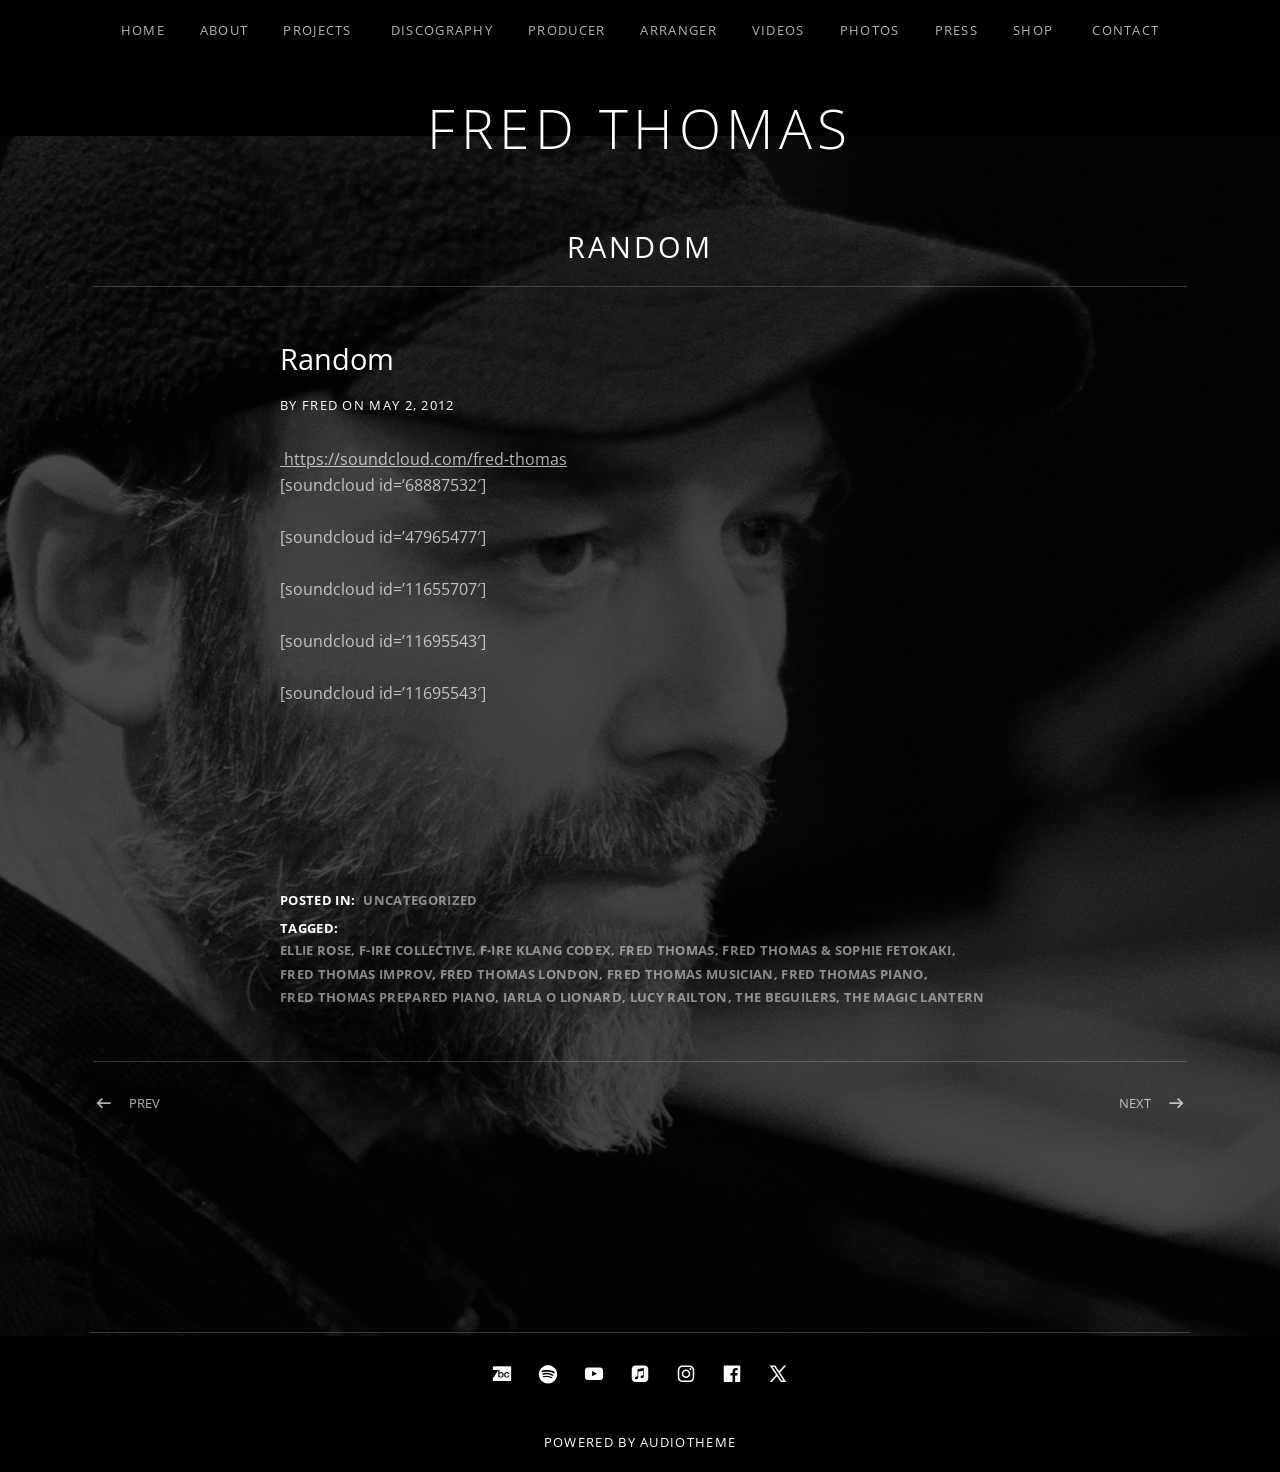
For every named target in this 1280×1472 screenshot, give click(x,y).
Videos (778, 30)
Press (957, 30)
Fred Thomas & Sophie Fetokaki (836, 950)
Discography (442, 30)
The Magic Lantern (914, 997)
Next (1135, 1103)
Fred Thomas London (520, 974)
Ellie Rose (315, 950)
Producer (566, 30)
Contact (1125, 30)
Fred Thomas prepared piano (387, 997)
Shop (1033, 30)
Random (639, 246)
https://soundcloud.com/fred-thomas (423, 459)
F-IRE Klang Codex (546, 950)
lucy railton (679, 997)
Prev (144, 1103)
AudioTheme (688, 1442)
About (224, 30)
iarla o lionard (562, 997)
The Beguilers (785, 997)
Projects (317, 30)
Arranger (678, 30)
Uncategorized (420, 900)
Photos (870, 30)
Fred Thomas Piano (852, 974)
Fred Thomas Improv (356, 974)
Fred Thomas (640, 127)
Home (143, 30)
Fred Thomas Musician (690, 974)
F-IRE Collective (415, 950)
